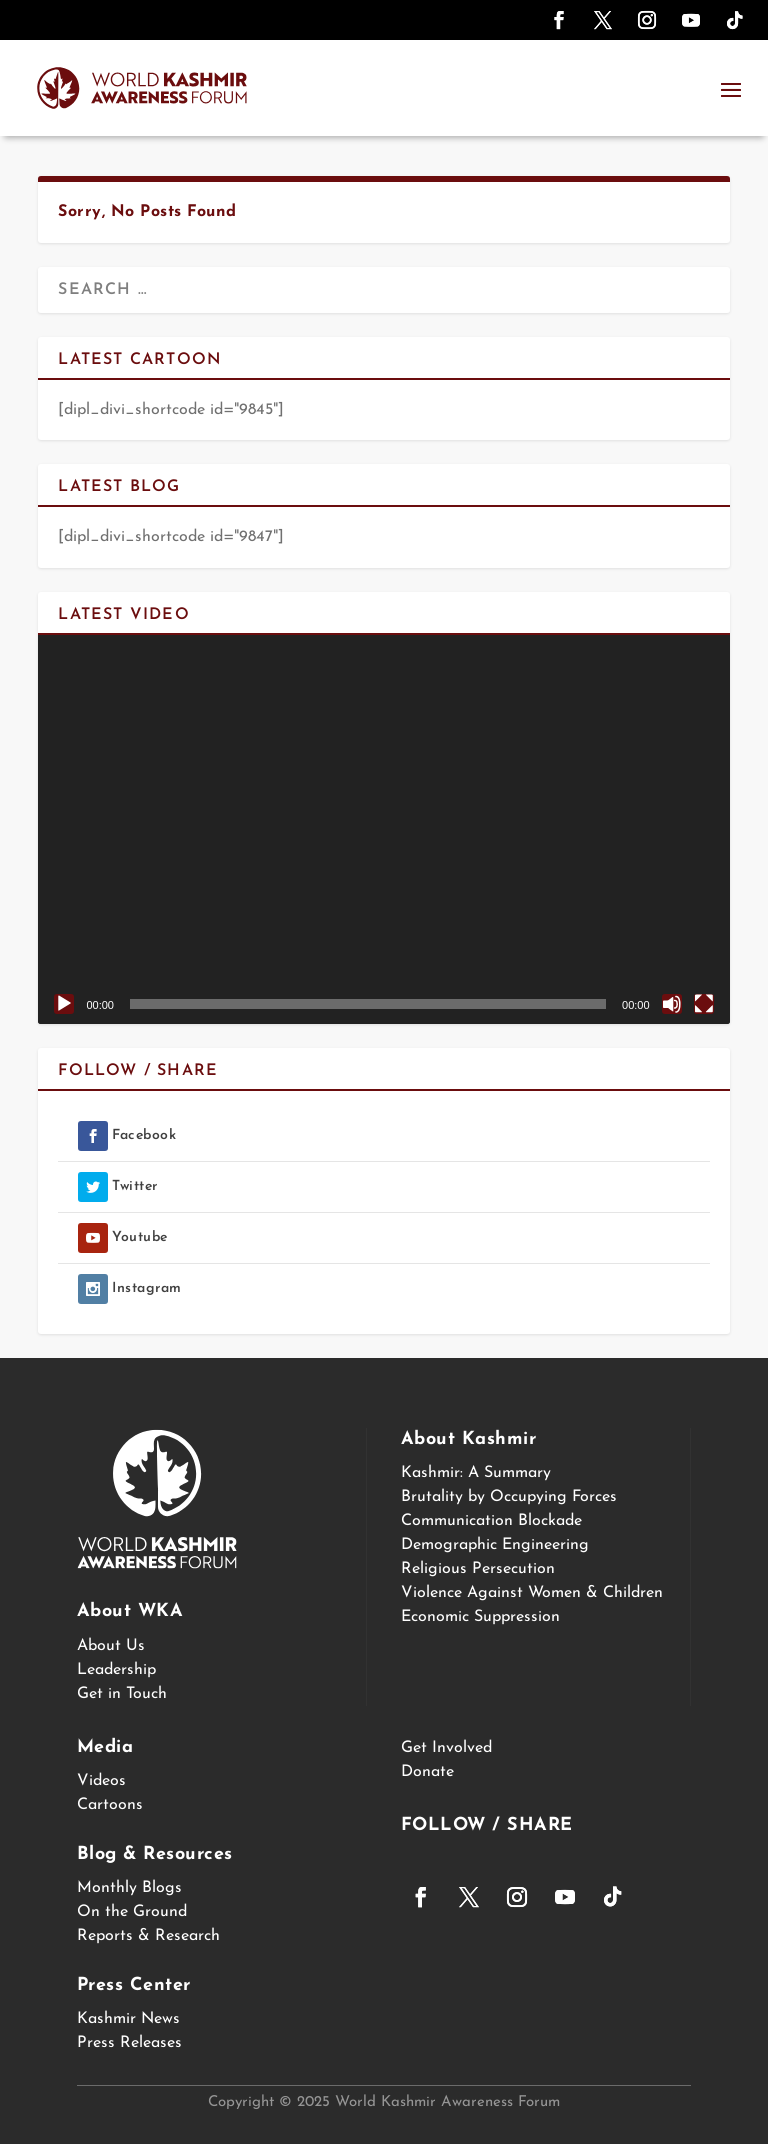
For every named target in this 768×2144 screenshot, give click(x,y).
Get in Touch (122, 1694)
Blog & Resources (155, 1854)
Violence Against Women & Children (532, 1593)
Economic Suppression (480, 1617)
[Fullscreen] (704, 1004)
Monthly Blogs (129, 1888)
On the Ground (132, 1912)
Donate (427, 1772)
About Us (111, 1646)
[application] (383, 829)
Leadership (116, 1670)
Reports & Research (148, 1936)
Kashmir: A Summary (476, 1473)
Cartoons (110, 1805)
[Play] (64, 1004)
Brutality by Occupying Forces (509, 1497)
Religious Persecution (478, 1569)
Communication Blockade (491, 1521)
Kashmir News (128, 2019)
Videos (101, 1781)
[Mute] (672, 1004)
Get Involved (446, 1748)
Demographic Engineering (495, 1545)
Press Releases (129, 2043)
